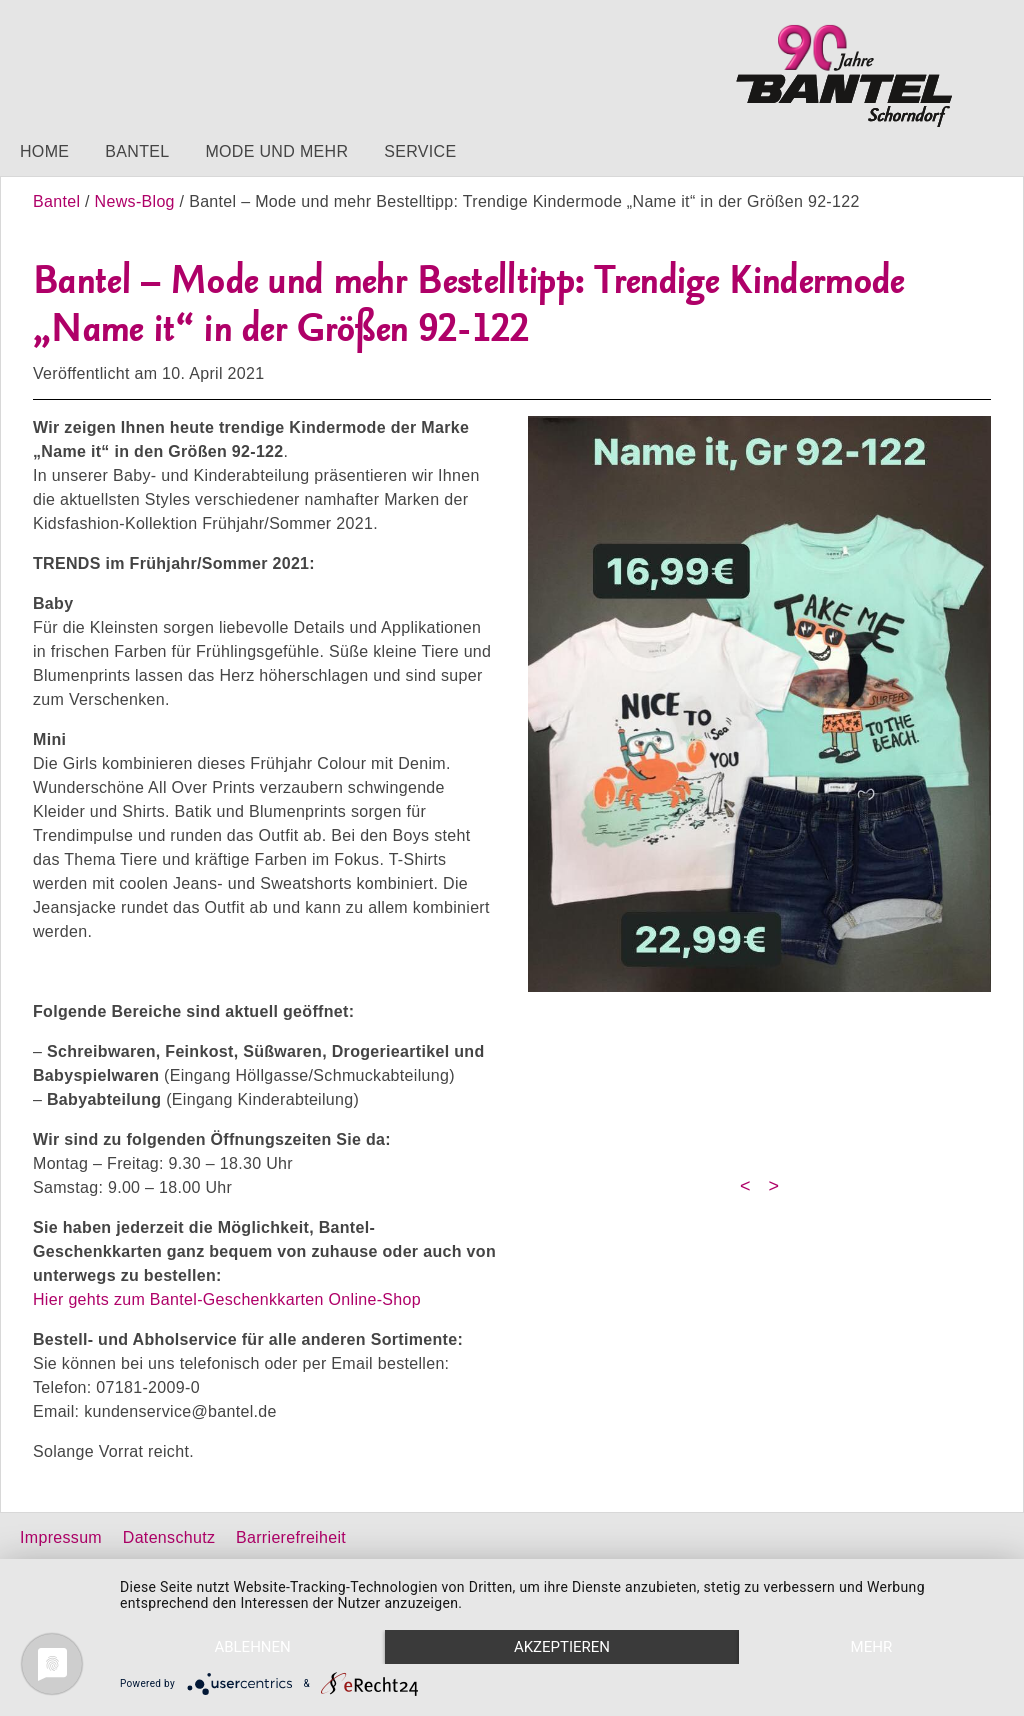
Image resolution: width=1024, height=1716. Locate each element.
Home (44, 151)
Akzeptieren (562, 1647)
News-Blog (135, 201)
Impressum (61, 1537)
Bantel (137, 151)
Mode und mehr (276, 151)
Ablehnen (252, 1647)
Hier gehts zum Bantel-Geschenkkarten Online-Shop (227, 1299)
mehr (872, 1647)
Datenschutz (169, 1537)
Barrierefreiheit (291, 1537)
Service (420, 151)
